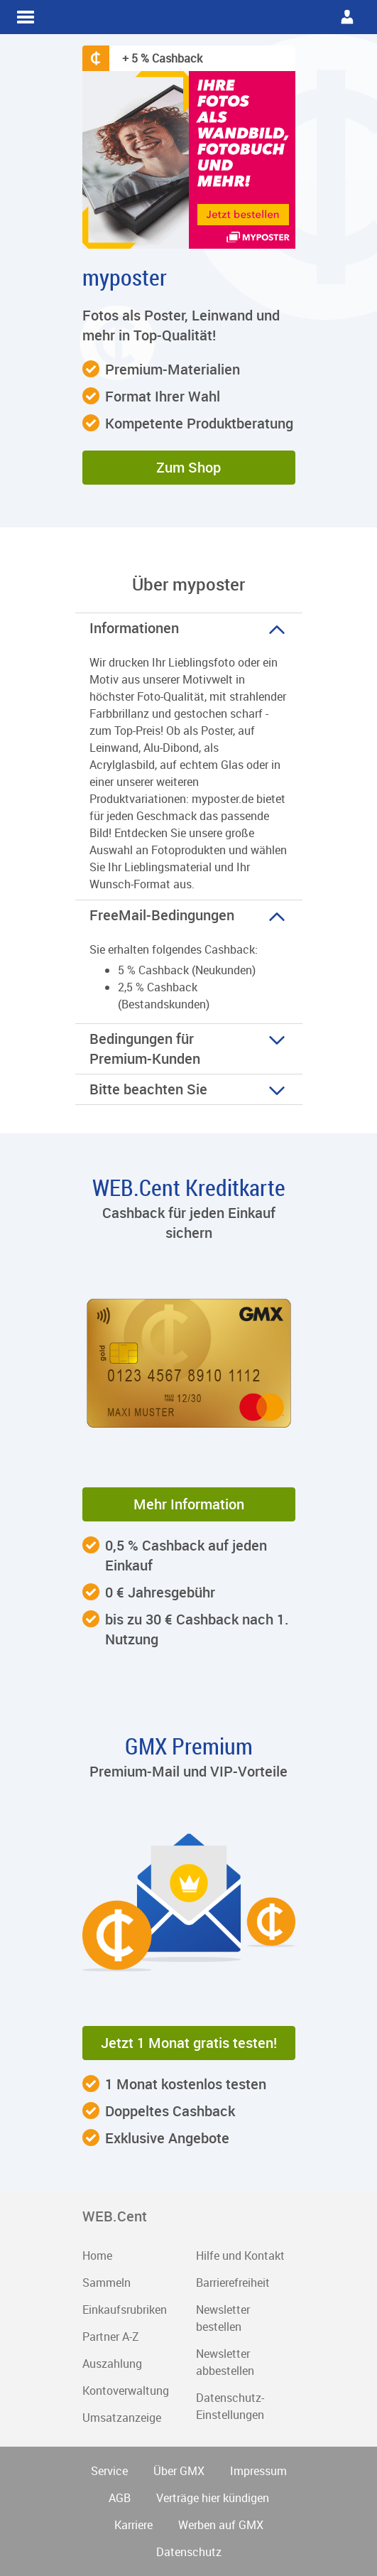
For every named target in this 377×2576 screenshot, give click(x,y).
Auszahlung (112, 2363)
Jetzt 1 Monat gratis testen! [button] (189, 2042)
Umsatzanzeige (121, 2417)
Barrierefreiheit (233, 2282)
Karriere (133, 2525)
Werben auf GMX (220, 2525)
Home (97, 2255)
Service (109, 2471)
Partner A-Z (110, 2336)
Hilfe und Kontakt (240, 2255)
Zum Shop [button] (188, 467)
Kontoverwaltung (125, 2390)
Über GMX (178, 2471)
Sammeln (106, 2282)
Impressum (258, 2471)
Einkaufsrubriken (124, 2309)
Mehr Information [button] (188, 1504)
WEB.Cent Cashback (189, 17)
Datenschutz (189, 2552)
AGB (120, 2498)
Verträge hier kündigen (212, 2498)
